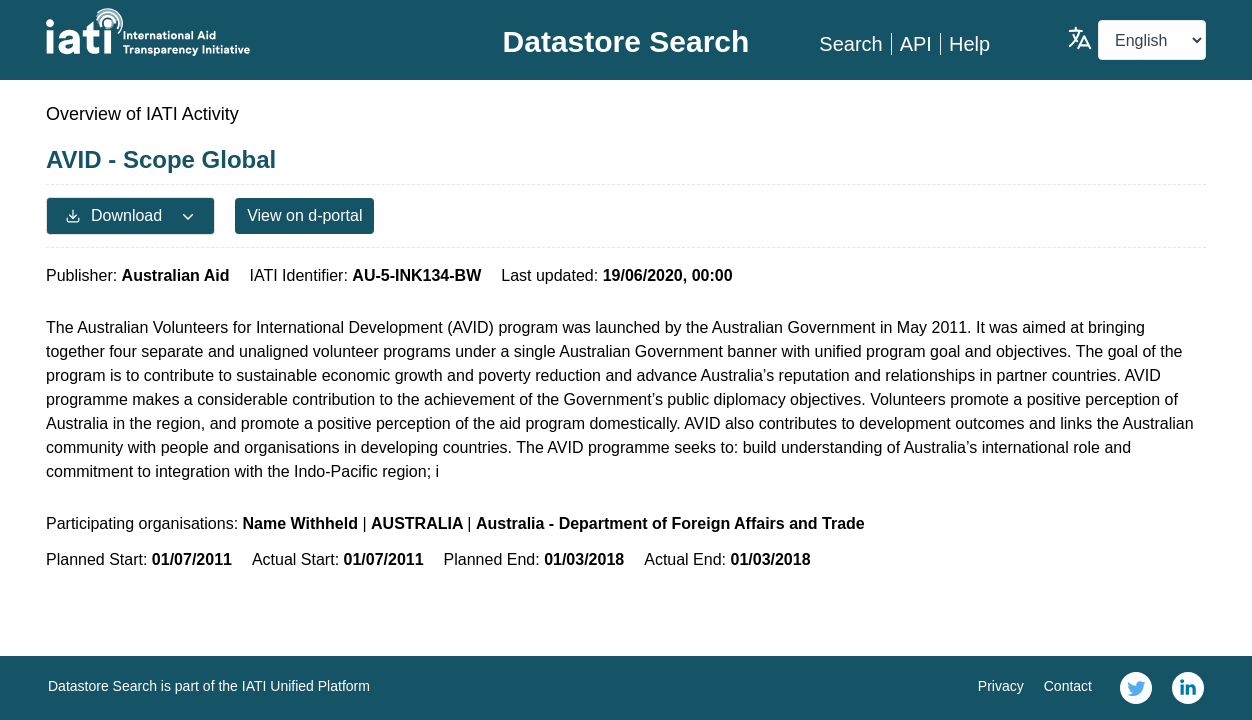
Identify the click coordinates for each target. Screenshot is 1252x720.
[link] (1136, 688)
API (916, 44)
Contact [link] (1068, 686)
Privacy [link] (1001, 686)
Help (969, 44)
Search (850, 44)
